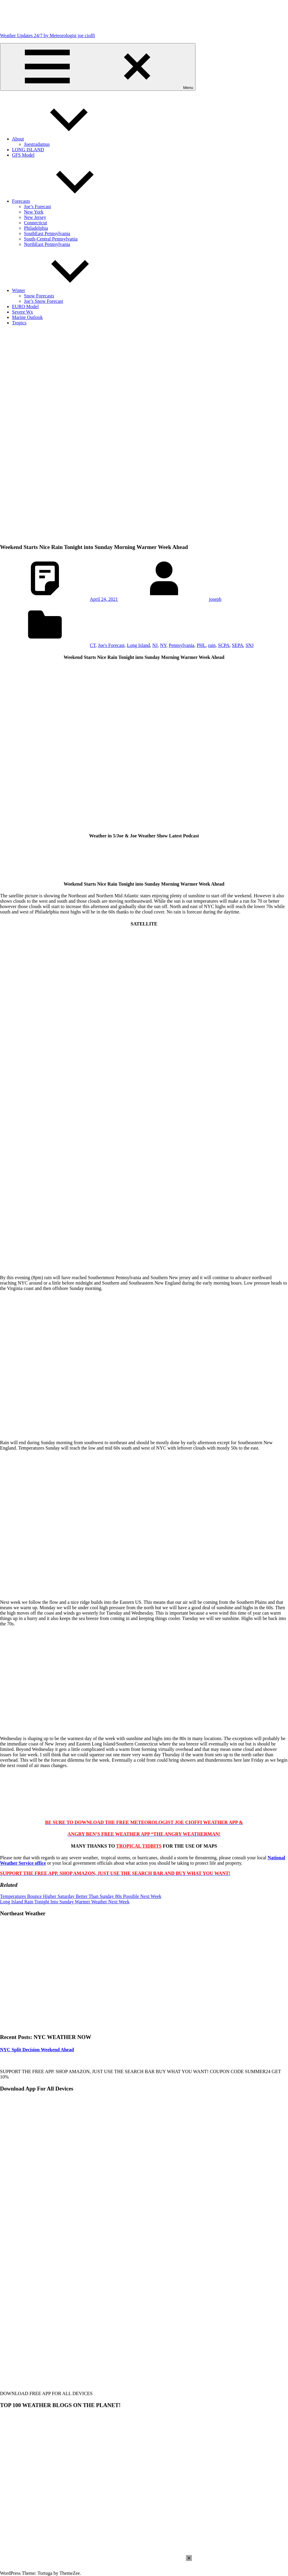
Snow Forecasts (39, 295)
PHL (201, 645)
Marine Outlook (27, 317)
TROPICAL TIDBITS (139, 1846)
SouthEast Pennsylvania (47, 233)
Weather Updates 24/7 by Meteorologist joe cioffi (47, 35)
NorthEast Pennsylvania (47, 244)
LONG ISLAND (28, 149)
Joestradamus (37, 144)
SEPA (237, 645)
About (63, 138)
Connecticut (35, 222)
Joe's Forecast (111, 645)
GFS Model (23, 155)
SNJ (249, 645)
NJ (155, 645)
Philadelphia (36, 228)
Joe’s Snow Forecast (43, 301)
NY (163, 645)
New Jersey (35, 217)
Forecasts (66, 201)
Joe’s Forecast (37, 206)
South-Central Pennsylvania (51, 238)
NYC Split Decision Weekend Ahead (37, 2049)
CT (93, 645)
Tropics (19, 322)
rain (212, 645)
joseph (215, 599)
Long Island (138, 645)
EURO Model (25, 306)
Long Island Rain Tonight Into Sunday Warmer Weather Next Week (64, 1901)
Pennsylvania (181, 645)
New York (33, 211)
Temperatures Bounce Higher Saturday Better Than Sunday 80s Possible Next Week (80, 1896)
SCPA (224, 645)
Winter (63, 290)
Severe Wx (22, 311)
